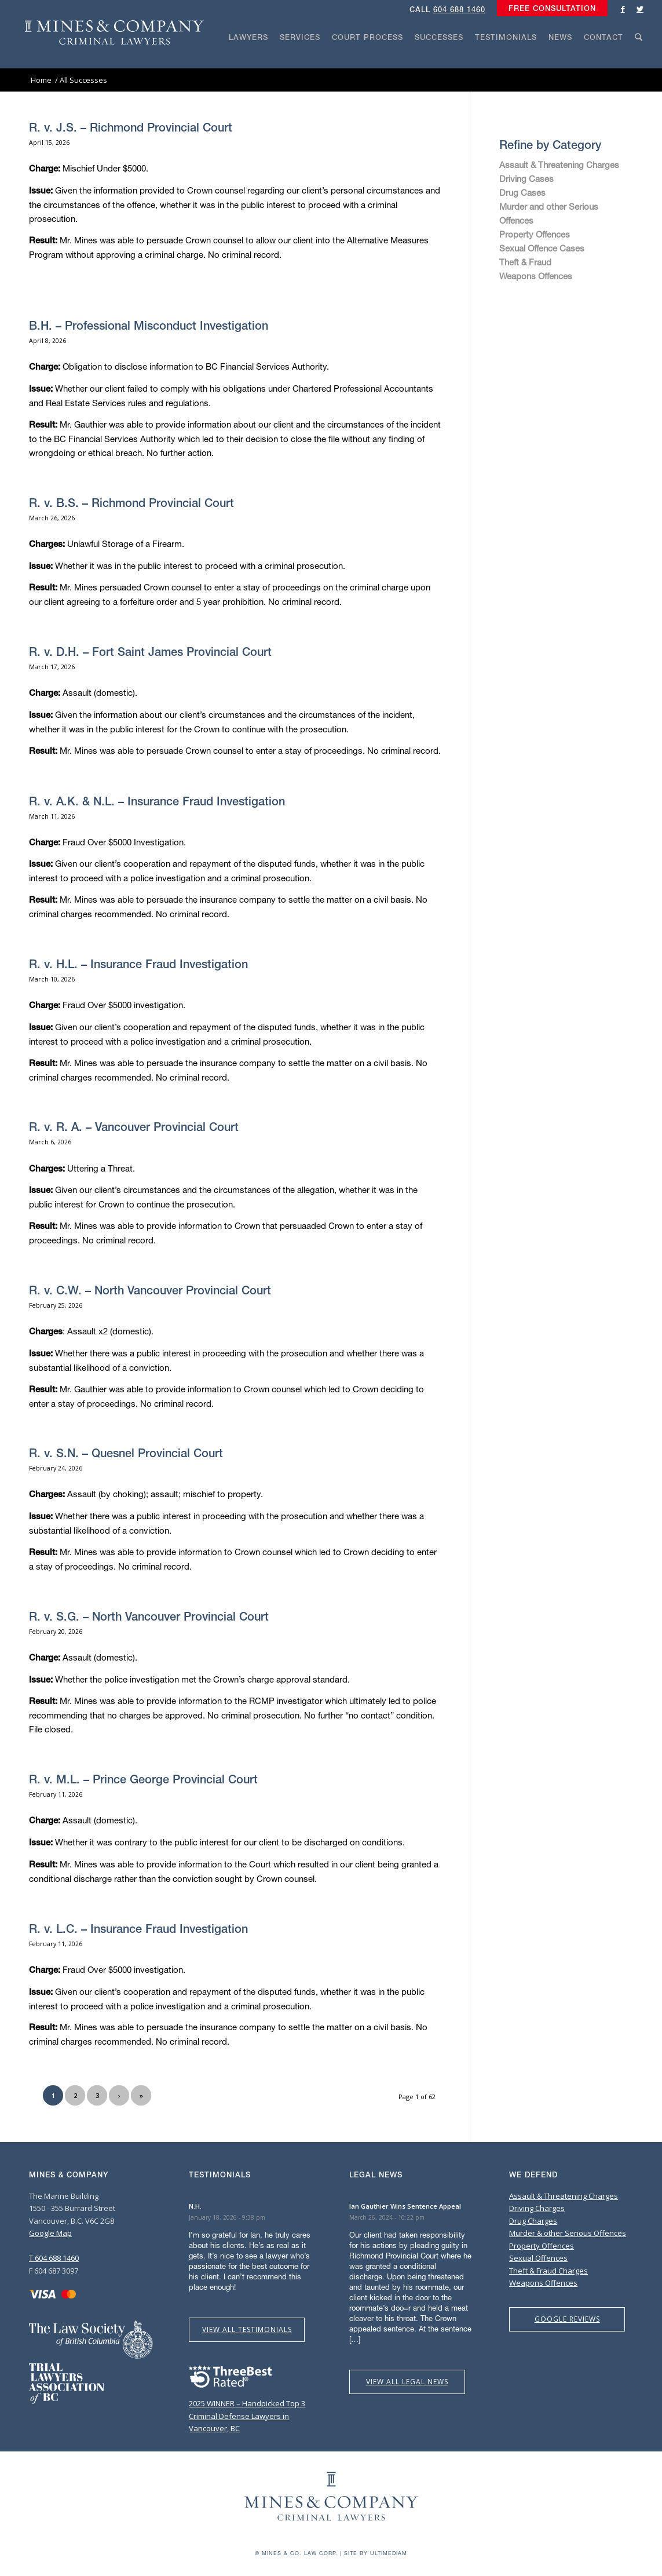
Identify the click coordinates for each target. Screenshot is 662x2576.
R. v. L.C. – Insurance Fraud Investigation (138, 1928)
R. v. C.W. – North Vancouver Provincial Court (150, 1290)
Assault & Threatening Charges (559, 164)
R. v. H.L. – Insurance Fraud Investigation (138, 963)
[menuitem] (549, 9)
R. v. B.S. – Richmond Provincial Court (131, 502)
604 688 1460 (459, 9)
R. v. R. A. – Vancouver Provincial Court (134, 1126)
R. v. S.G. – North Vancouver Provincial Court (149, 1616)
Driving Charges (537, 2208)
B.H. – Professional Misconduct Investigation (148, 325)
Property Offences (534, 234)
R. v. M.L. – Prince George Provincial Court (143, 1779)
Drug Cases (522, 192)
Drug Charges (533, 2221)
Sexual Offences (538, 2258)
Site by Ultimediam (375, 2553)
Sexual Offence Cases (541, 248)
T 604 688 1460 (54, 2258)
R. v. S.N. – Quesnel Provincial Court (126, 1453)
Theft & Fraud (525, 262)
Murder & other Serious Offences (567, 2233)
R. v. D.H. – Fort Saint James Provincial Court (150, 651)
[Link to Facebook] (622, 8)
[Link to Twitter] (640, 8)
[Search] (639, 59)
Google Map (50, 2233)
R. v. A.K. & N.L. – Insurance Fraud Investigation (157, 801)
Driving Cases (526, 178)
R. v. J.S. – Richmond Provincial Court (130, 127)
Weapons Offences (535, 276)
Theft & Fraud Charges (548, 2270)
